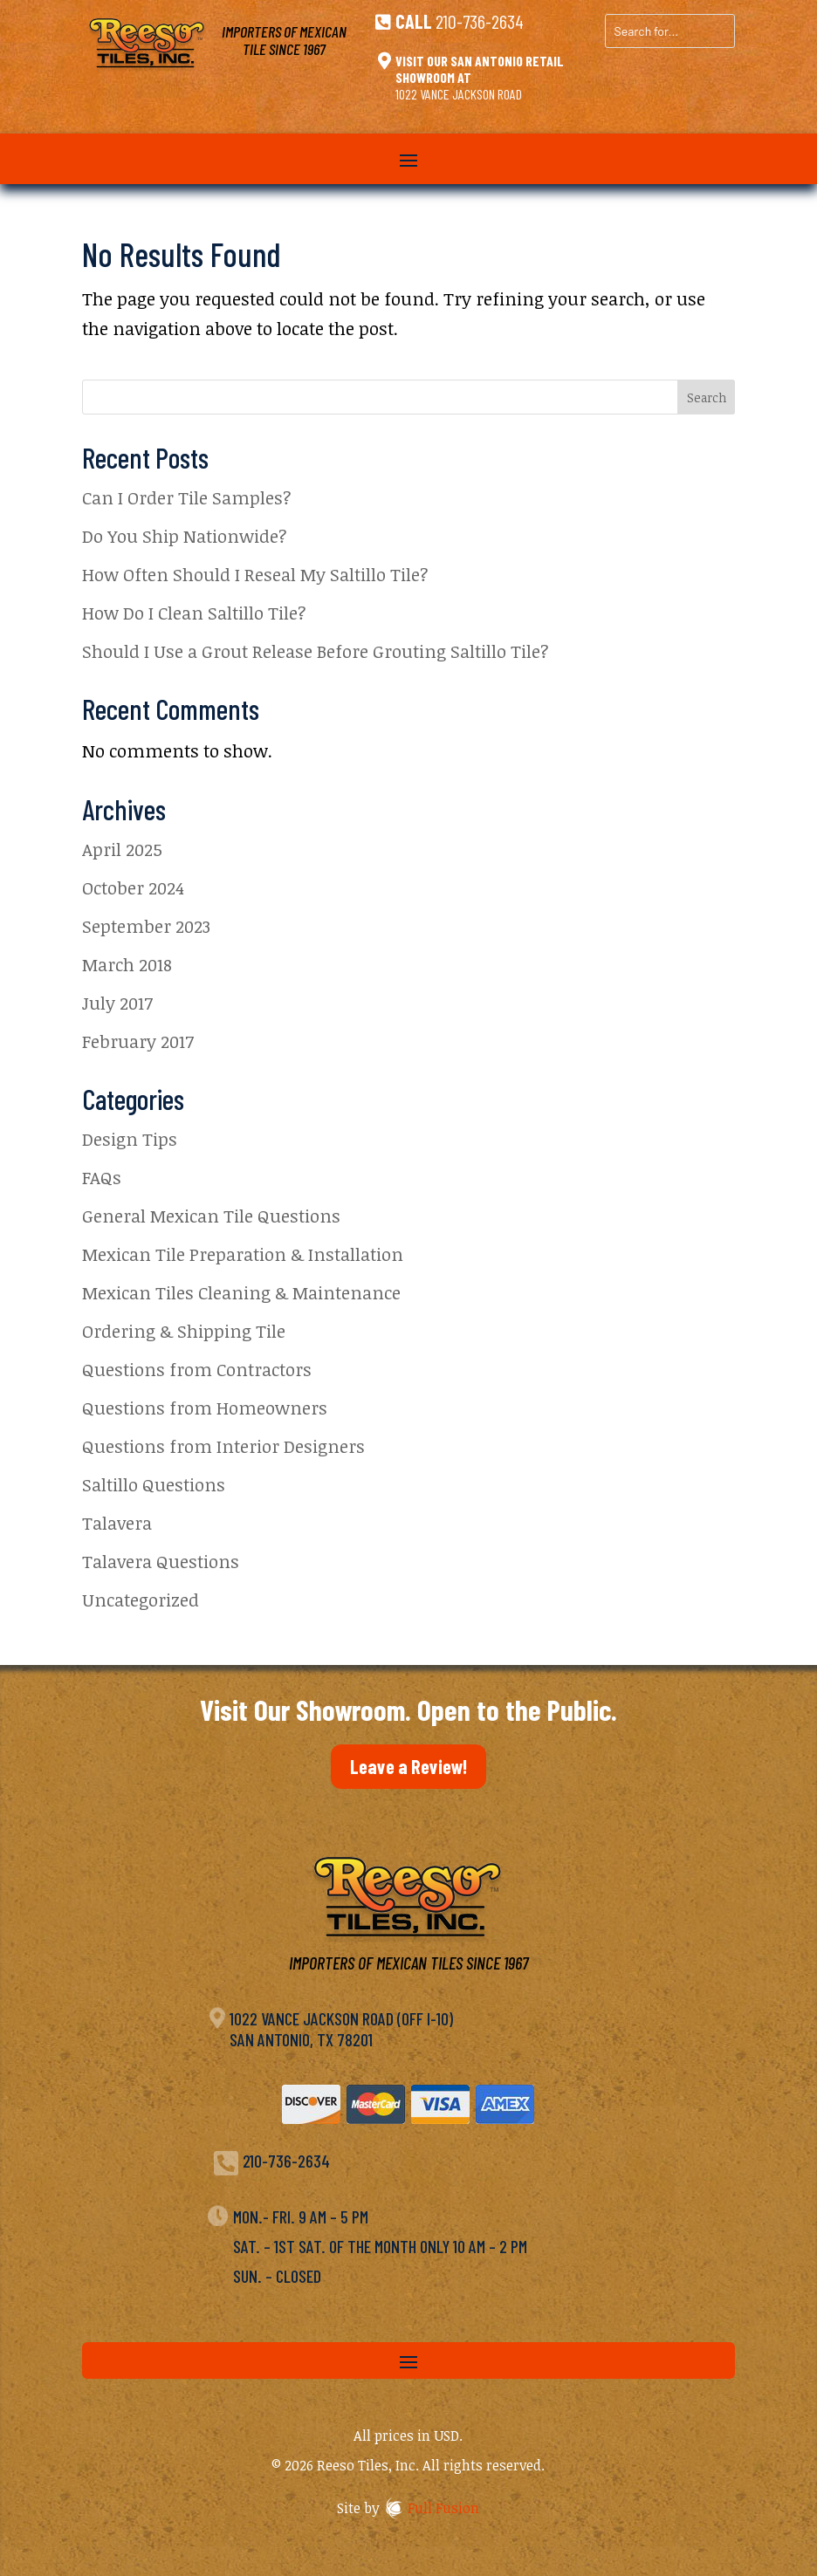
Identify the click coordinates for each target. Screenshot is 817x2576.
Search (706, 397)
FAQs (101, 1177)
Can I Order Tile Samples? (187, 497)
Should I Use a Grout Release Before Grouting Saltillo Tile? (315, 651)
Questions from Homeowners (204, 1407)
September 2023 (146, 926)
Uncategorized (140, 1599)
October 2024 (133, 887)
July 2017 (117, 1002)
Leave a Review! (408, 1766)
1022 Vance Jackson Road (458, 94)
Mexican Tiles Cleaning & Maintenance (241, 1292)
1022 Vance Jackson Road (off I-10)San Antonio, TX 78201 (341, 2029)
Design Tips (129, 1139)
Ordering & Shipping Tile (183, 1331)
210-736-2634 (480, 21)
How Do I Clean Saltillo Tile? (194, 612)
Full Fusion (443, 2508)
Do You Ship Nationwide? (184, 536)
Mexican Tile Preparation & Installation (242, 1254)
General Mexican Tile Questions (211, 1215)
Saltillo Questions (153, 1484)
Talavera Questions (160, 1561)
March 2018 (127, 964)
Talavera (117, 1523)
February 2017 (138, 1041)
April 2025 (122, 849)
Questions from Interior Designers (223, 1446)
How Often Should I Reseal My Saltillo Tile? (255, 574)
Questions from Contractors (197, 1369)
